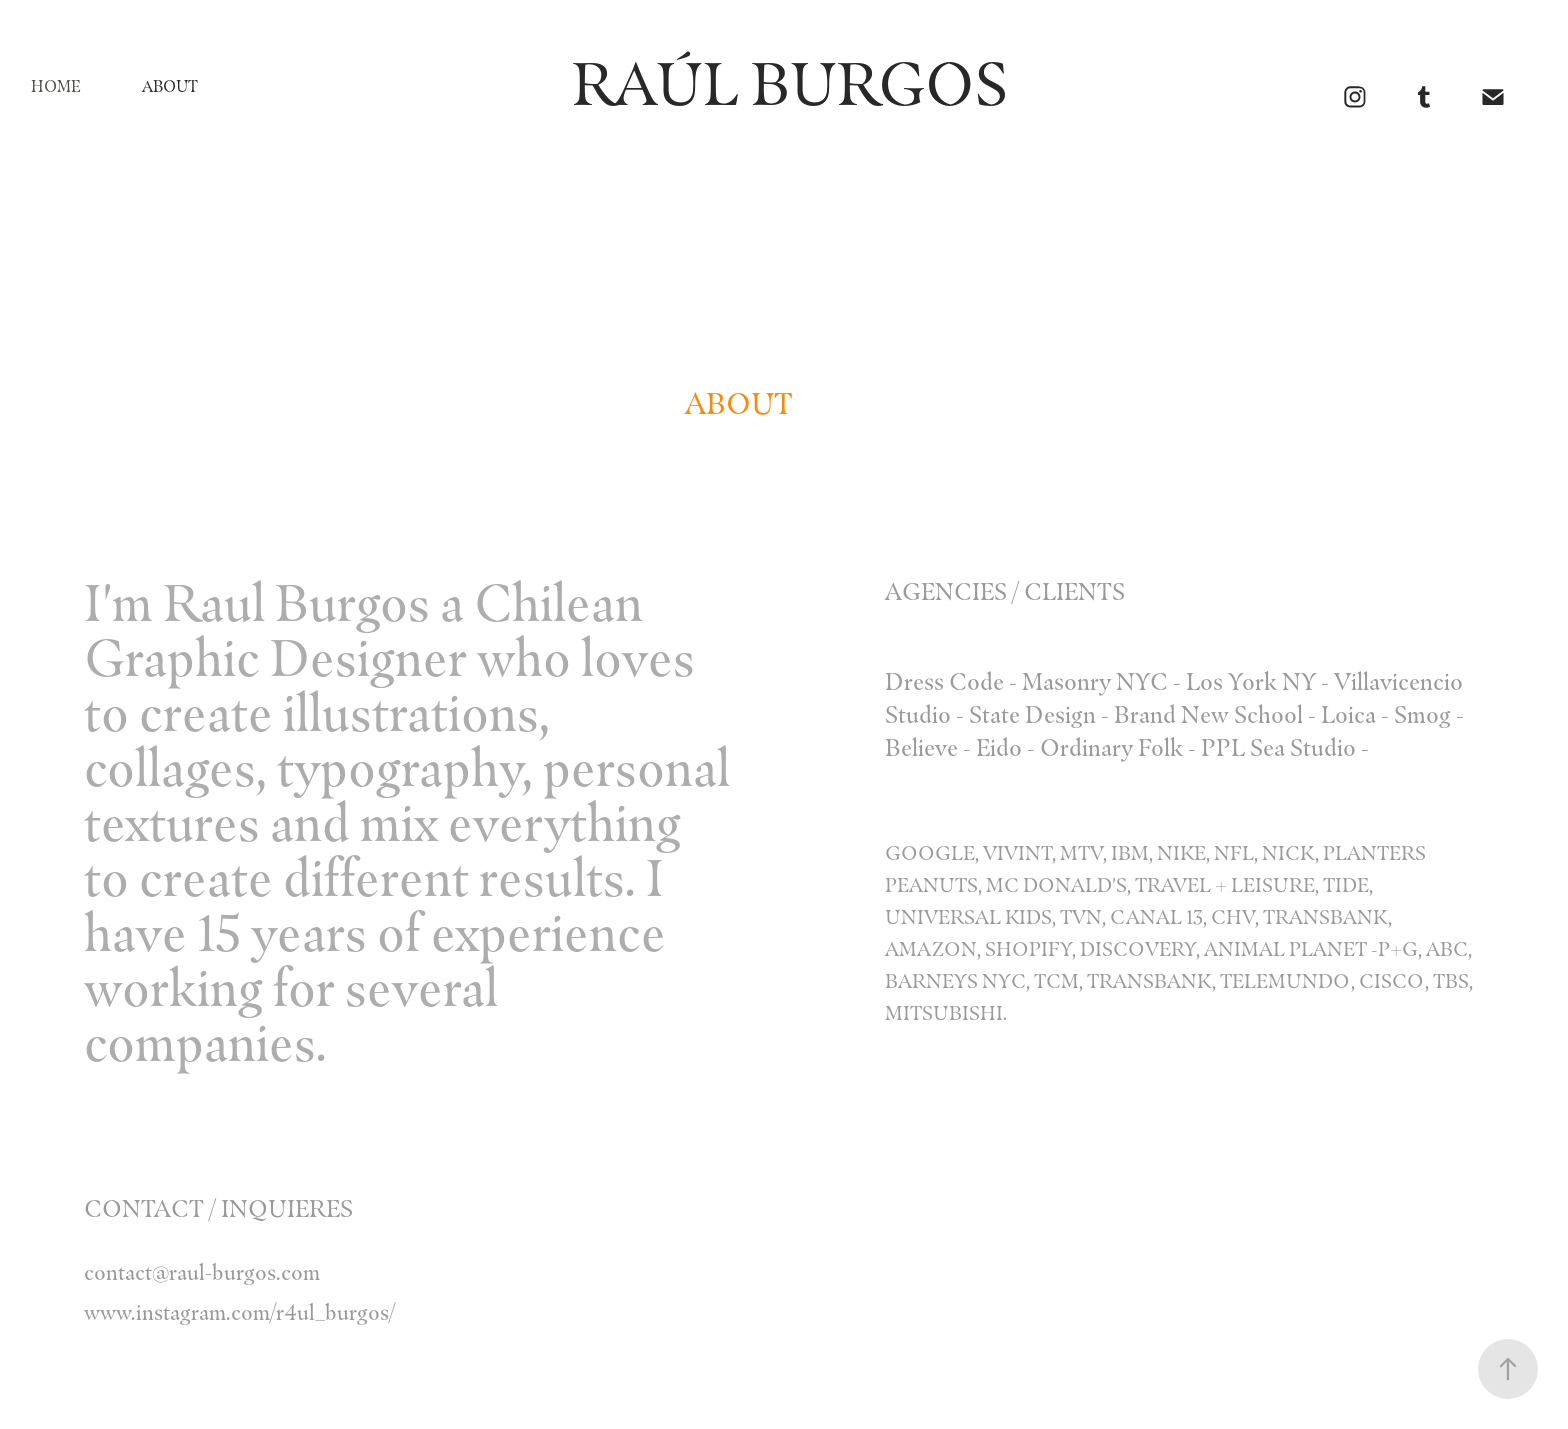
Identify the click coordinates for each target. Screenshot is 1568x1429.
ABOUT (170, 86)
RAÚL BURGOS (754, 84)
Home (56, 86)
